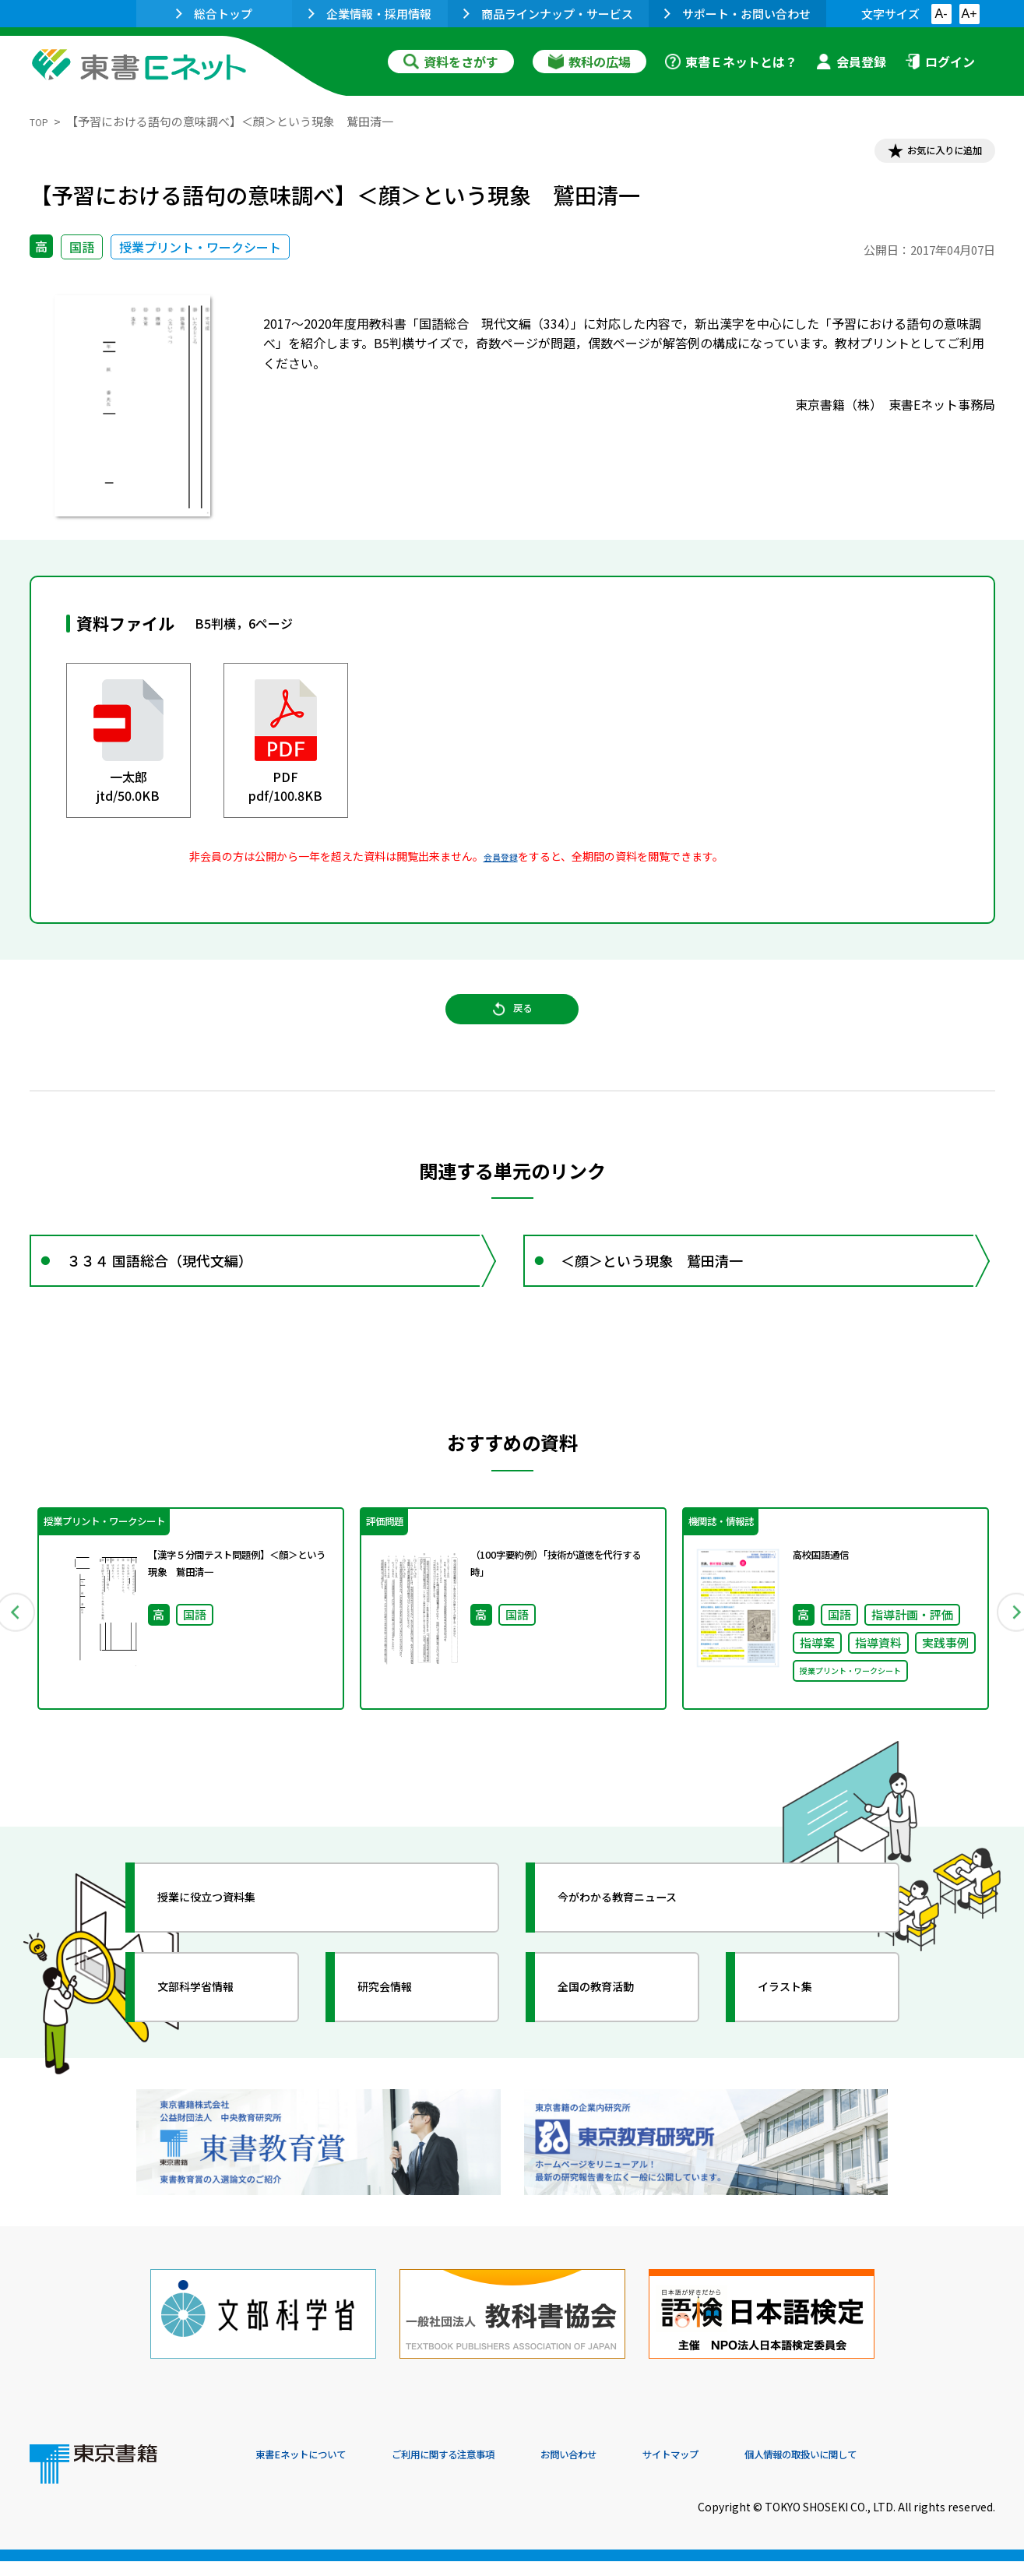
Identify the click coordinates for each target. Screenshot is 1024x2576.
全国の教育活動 (615, 2037)
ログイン (940, 61)
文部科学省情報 (215, 2037)
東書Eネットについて (315, 2470)
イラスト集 (801, 2037)
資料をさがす (450, 61)
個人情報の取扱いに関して (920, 2470)
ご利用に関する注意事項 (489, 2470)
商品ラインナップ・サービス (548, 13)
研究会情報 (401, 2037)
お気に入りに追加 (927, 154)
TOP (42, 121)
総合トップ (214, 13)
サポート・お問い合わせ (737, 13)
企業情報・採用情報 (369, 13)
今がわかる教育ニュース (643, 1947)
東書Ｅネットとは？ (731, 61)
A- (941, 13)
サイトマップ (762, 2470)
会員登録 (851, 61)
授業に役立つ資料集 (229, 1947)
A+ (968, 13)
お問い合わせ (641, 2470)
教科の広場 (589, 61)
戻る (512, 1029)
